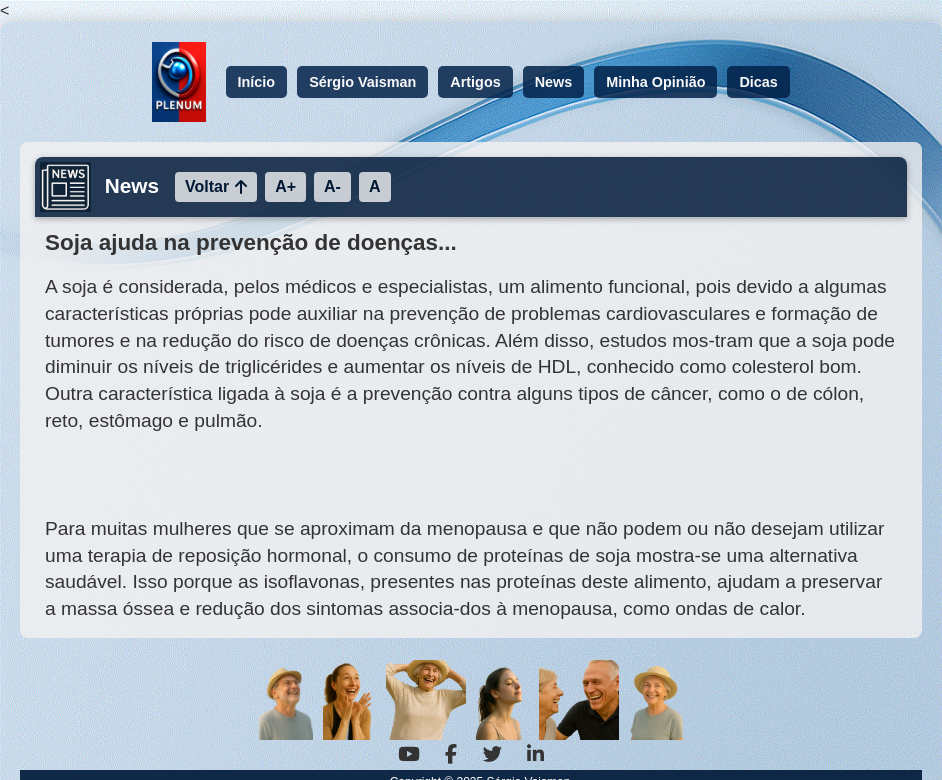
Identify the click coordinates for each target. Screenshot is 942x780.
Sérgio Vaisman (362, 82)
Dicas (758, 82)
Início (257, 82)
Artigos (475, 82)
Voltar (216, 186)
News (554, 82)
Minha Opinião (655, 82)
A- (332, 186)
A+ (285, 186)
